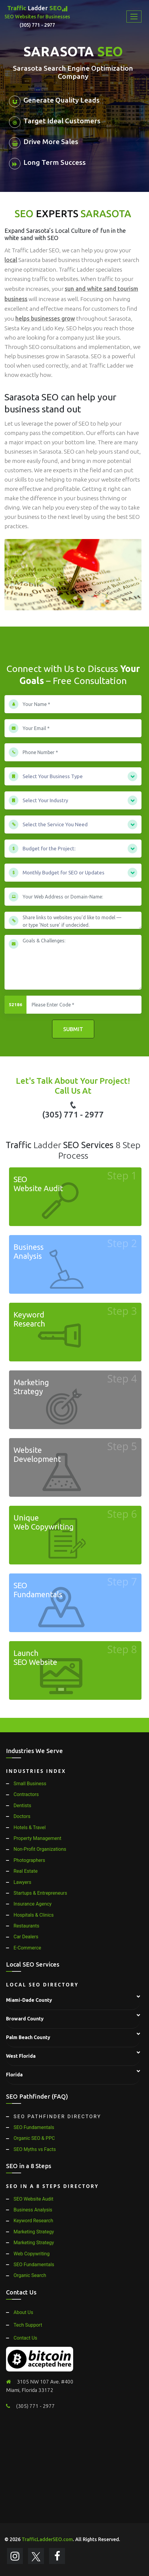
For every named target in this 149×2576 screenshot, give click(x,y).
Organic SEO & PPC (34, 2138)
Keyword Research (33, 2220)
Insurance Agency (32, 1904)
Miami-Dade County (29, 2000)
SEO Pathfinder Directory (57, 2116)
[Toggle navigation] (133, 17)
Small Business (30, 1783)
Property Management (37, 1838)
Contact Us (25, 2338)
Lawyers (22, 1882)
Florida (14, 2074)
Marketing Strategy (34, 2232)
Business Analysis (33, 2210)
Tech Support (28, 2325)
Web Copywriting (32, 2254)
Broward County (25, 2018)
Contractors (26, 1794)
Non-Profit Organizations (40, 1849)
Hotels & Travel (30, 1827)
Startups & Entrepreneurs (40, 1893)
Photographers (29, 1860)
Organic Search (30, 2275)
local (11, 260)
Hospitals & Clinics (34, 1915)
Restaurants (26, 1926)
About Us (23, 2312)
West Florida (21, 2056)
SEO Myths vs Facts (35, 2149)
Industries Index (36, 1771)
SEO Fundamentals (34, 2127)
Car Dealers (26, 1937)
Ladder (37, 17)
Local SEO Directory (42, 1984)
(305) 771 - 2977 (73, 1109)
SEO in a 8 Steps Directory (52, 2186)
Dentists (22, 1805)
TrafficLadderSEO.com (47, 2539)
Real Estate (26, 1871)
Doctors (22, 1816)
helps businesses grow (45, 318)
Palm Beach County (28, 2037)
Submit (73, 1029)
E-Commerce (27, 1948)
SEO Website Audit (33, 2199)
